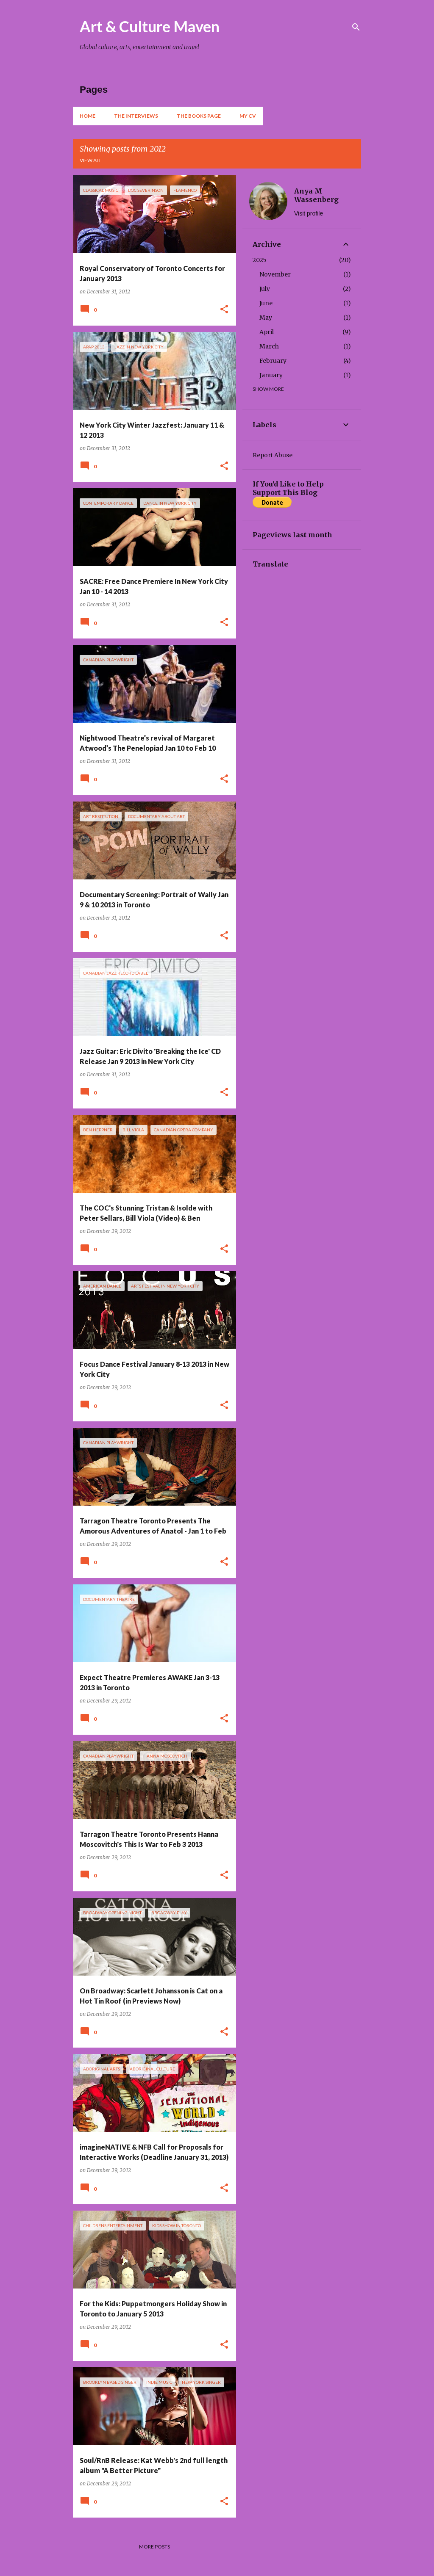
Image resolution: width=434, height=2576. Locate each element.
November (275, 274)
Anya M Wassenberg (316, 195)
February (273, 361)
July (264, 289)
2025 (260, 260)
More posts (154, 2546)
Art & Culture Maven (150, 26)
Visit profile (308, 213)
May (265, 317)
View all (91, 160)
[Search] (356, 27)
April (266, 332)
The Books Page (199, 116)
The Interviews (136, 116)
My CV (247, 116)
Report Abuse (272, 455)
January (271, 375)
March (269, 346)
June (266, 303)
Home (87, 116)
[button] (224, 309)
